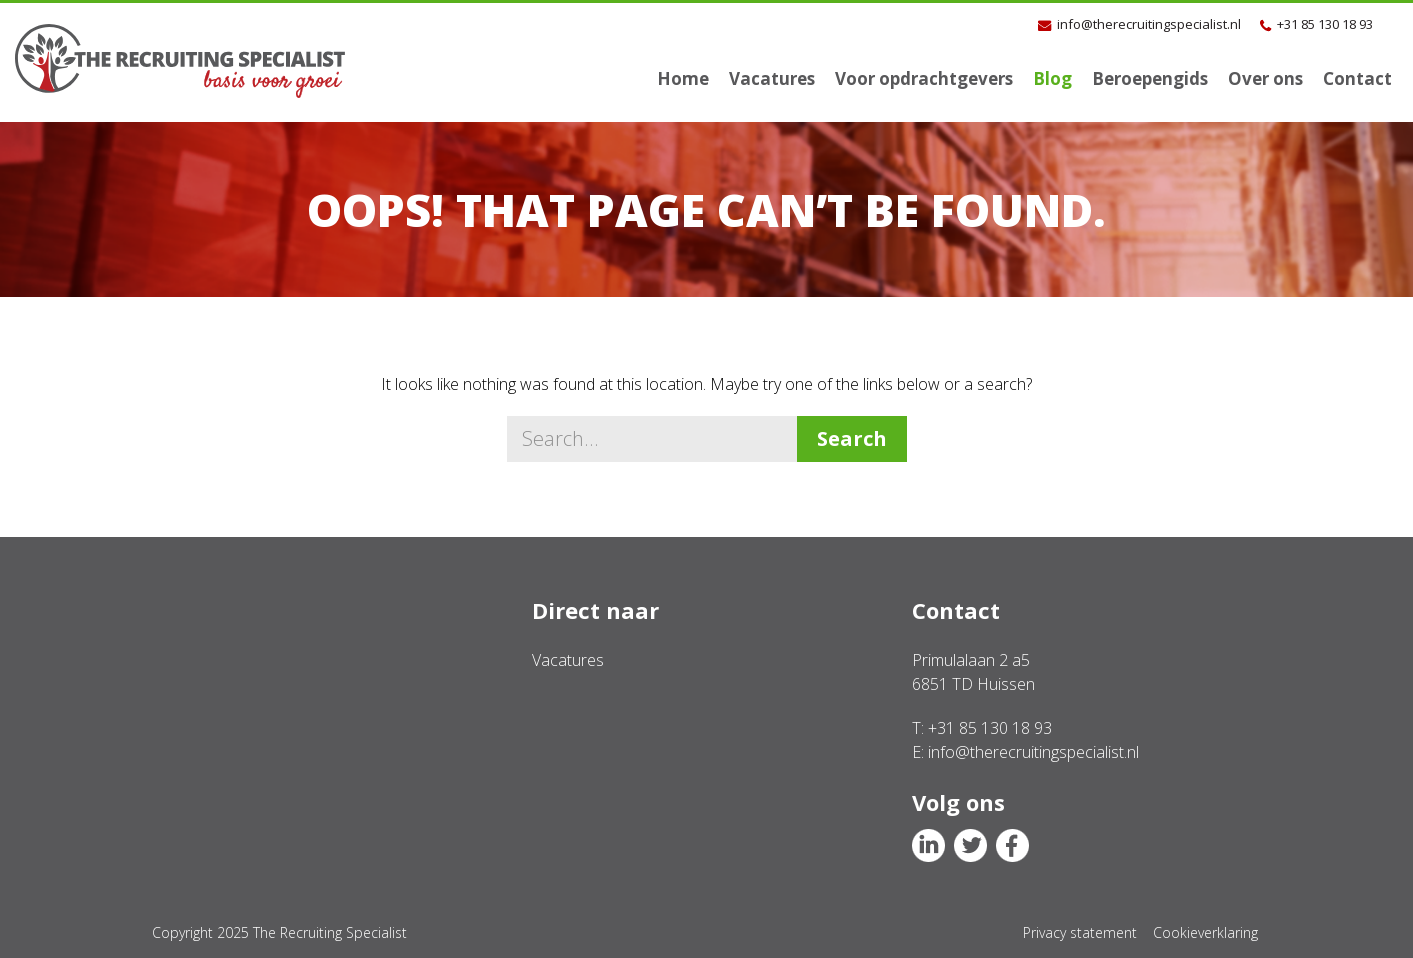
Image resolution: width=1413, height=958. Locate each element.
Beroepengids (1150, 78)
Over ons (1265, 78)
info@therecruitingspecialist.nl (1149, 24)
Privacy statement (1080, 932)
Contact (1357, 78)
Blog (1052, 78)
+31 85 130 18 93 (1325, 24)
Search (852, 438)
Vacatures (772, 78)
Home (683, 78)
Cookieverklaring (1205, 932)
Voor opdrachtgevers (924, 78)
